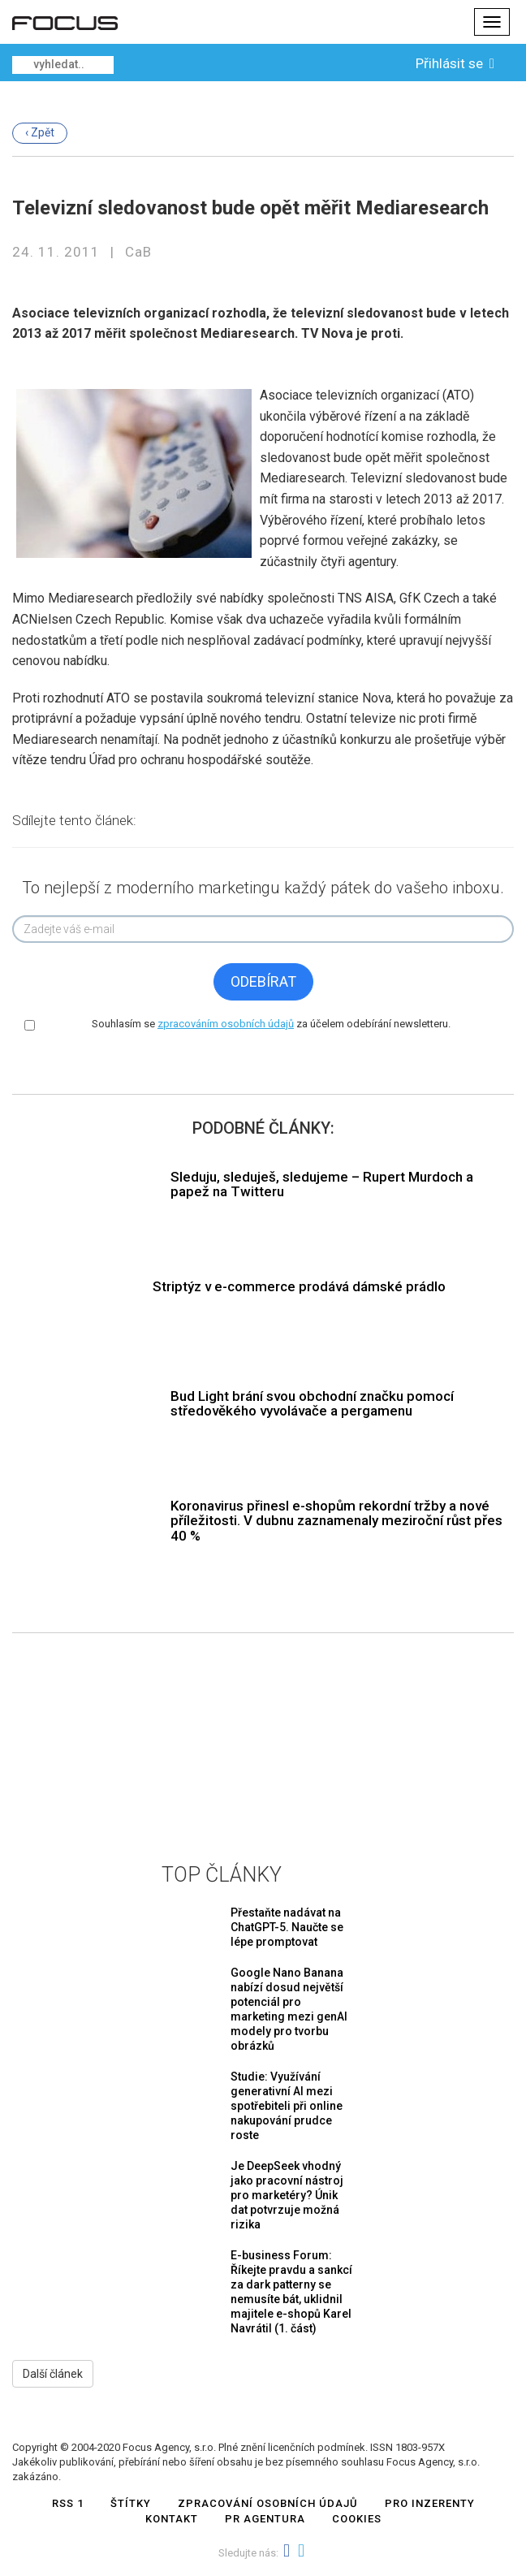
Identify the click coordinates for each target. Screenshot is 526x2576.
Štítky (130, 2503)
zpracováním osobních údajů (225, 1024)
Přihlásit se (457, 63)
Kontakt (171, 2519)
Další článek (53, 2373)
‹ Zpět (39, 132)
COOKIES (357, 2519)
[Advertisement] (263, 1734)
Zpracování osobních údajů (268, 2503)
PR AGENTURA (265, 2519)
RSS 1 (68, 2503)
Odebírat (263, 981)
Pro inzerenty (430, 2503)
